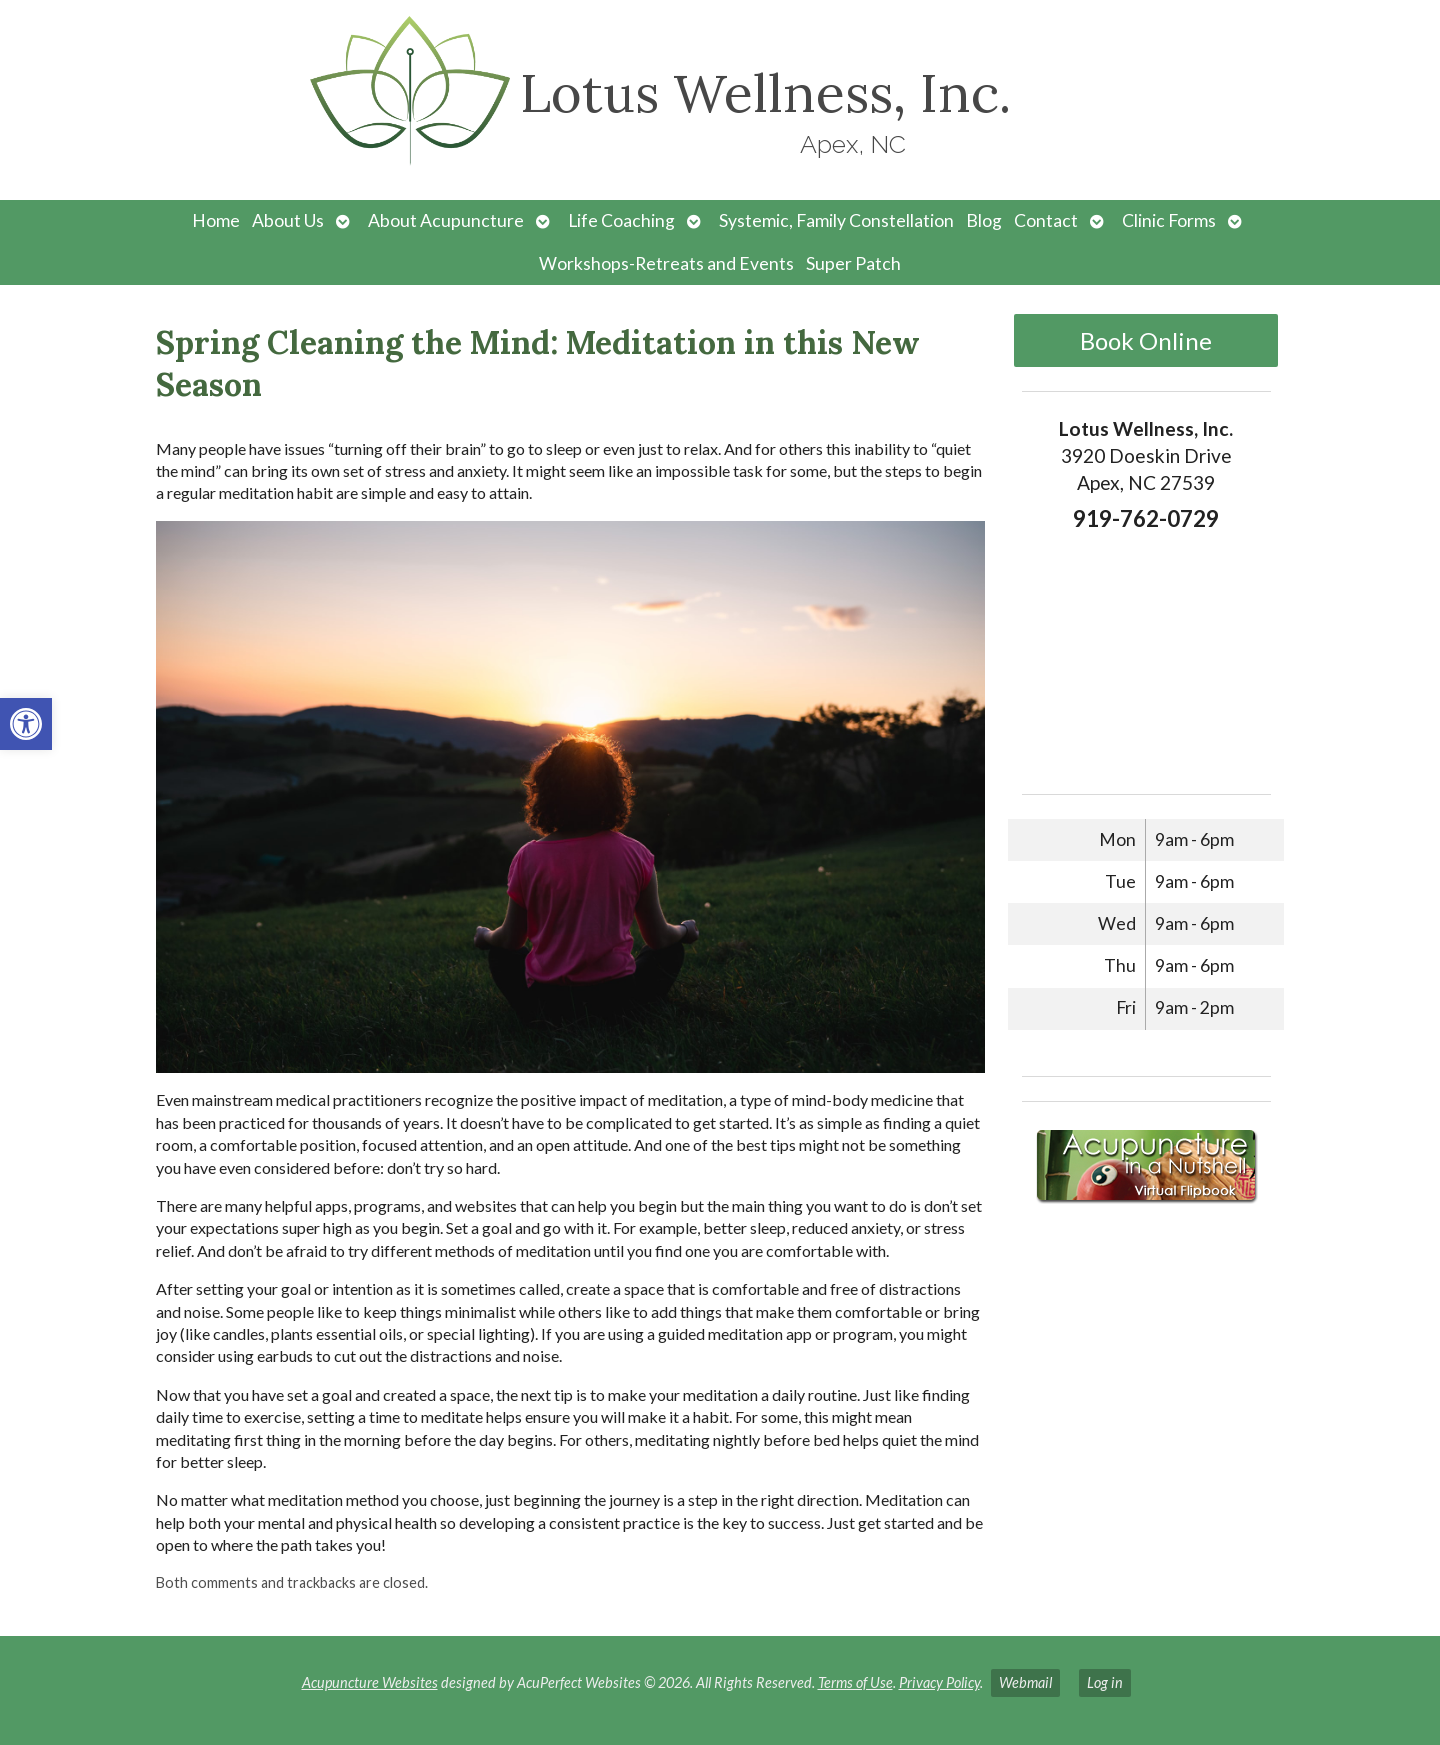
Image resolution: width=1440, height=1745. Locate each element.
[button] (26, 724)
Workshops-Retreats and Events (666, 263)
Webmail (1025, 1682)
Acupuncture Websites (370, 1682)
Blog (984, 220)
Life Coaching (621, 220)
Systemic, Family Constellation (836, 220)
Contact (1046, 220)
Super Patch (853, 263)
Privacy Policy (939, 1682)
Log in (1105, 1682)
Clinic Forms (1169, 220)
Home (216, 220)
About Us (288, 220)
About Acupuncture (446, 220)
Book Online (1146, 340)
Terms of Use (855, 1682)
